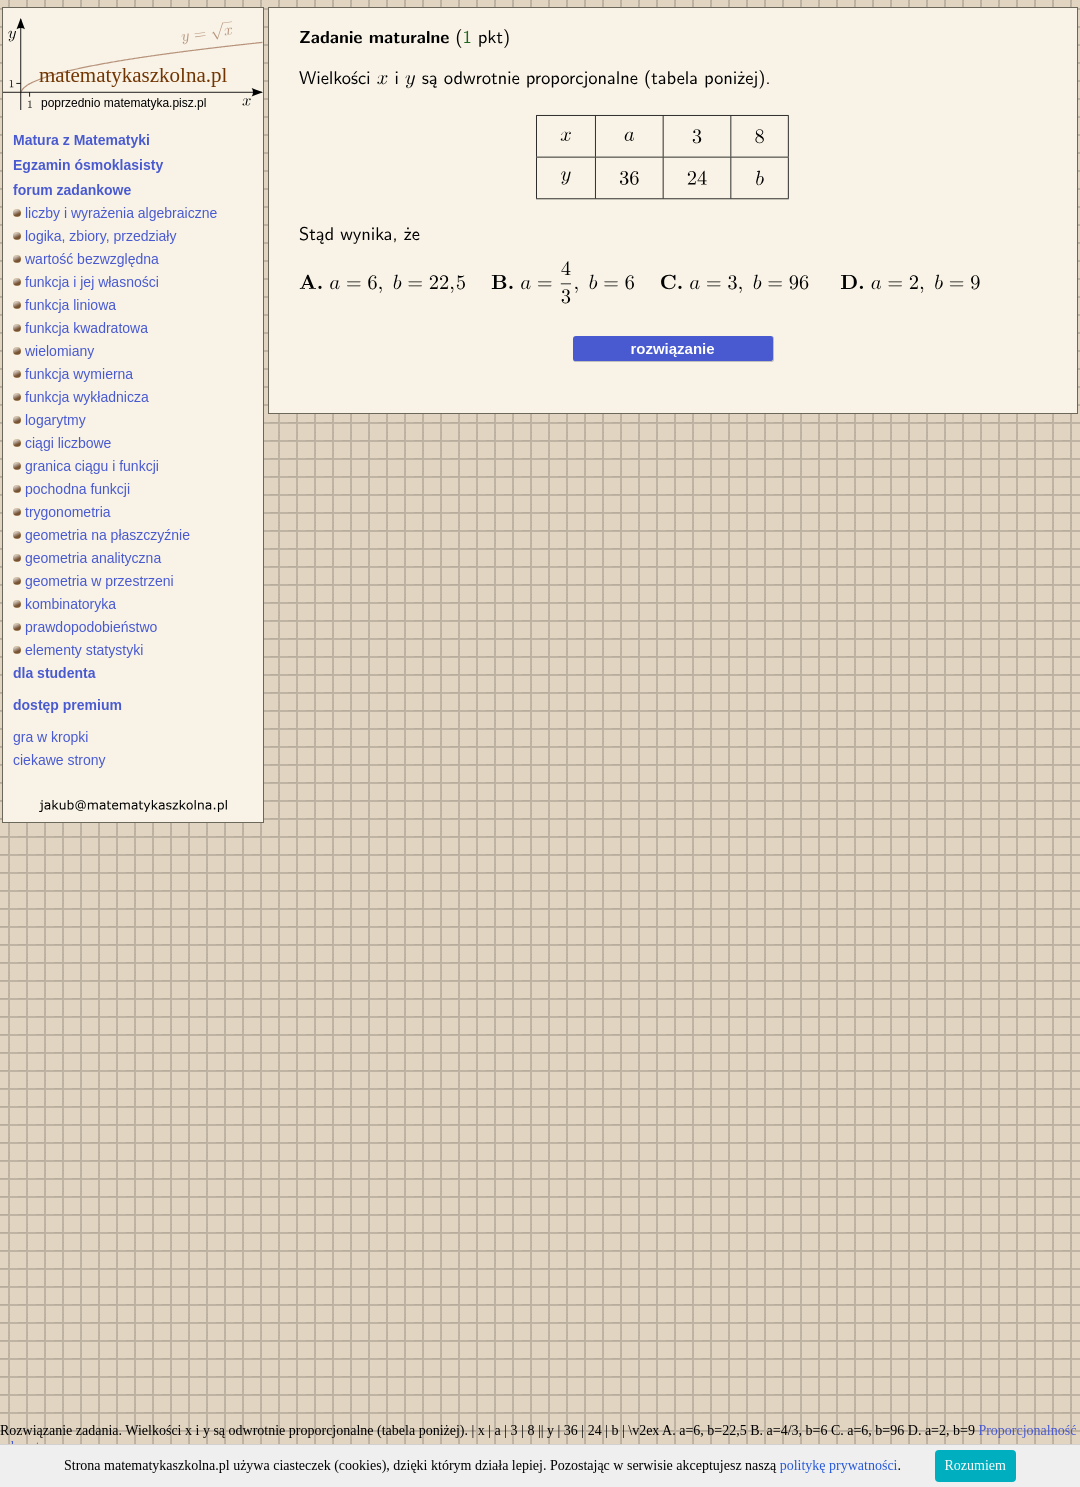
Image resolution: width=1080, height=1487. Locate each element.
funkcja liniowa (64, 305)
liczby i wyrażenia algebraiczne (115, 213)
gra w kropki (50, 737)
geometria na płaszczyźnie (101, 535)
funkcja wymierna (73, 374)
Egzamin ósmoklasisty (88, 165)
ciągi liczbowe (62, 443)
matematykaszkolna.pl (133, 75)
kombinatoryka (64, 604)
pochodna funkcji (71, 489)
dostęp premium (67, 705)
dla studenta (54, 673)
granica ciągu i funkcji (86, 466)
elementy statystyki (78, 650)
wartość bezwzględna (86, 259)
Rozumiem (975, 1465)
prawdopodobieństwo (85, 627)
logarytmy (49, 420)
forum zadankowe (72, 190)
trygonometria (62, 512)
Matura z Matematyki (81, 140)
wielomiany (53, 351)
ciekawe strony (59, 760)
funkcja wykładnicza (81, 397)
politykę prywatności (839, 1465)
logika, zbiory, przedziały (94, 236)
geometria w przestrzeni (93, 581)
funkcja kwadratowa (80, 328)
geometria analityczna (87, 558)
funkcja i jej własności (86, 282)
